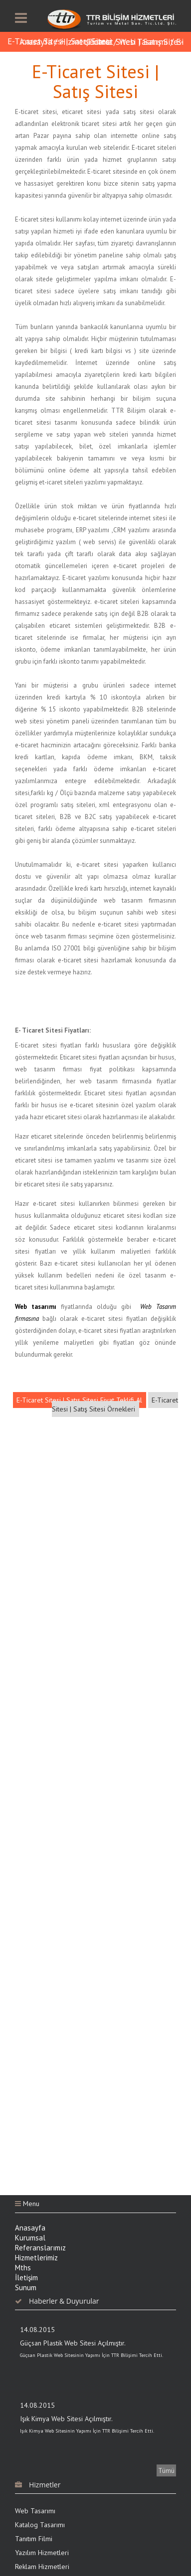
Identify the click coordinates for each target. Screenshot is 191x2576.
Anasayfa (35, 41)
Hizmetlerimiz (85, 41)
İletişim (26, 2277)
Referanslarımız (40, 2247)
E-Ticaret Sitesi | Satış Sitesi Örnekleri (115, 1404)
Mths (23, 2267)
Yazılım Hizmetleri (42, 2552)
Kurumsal (30, 2237)
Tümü (166, 2470)
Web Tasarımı (35, 2510)
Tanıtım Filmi (33, 2538)
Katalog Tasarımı (40, 2524)
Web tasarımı (35, 1306)
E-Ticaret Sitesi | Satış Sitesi (59, 41)
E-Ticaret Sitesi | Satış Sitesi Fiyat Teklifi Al (79, 1400)
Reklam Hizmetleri (42, 2566)
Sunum (25, 2287)
